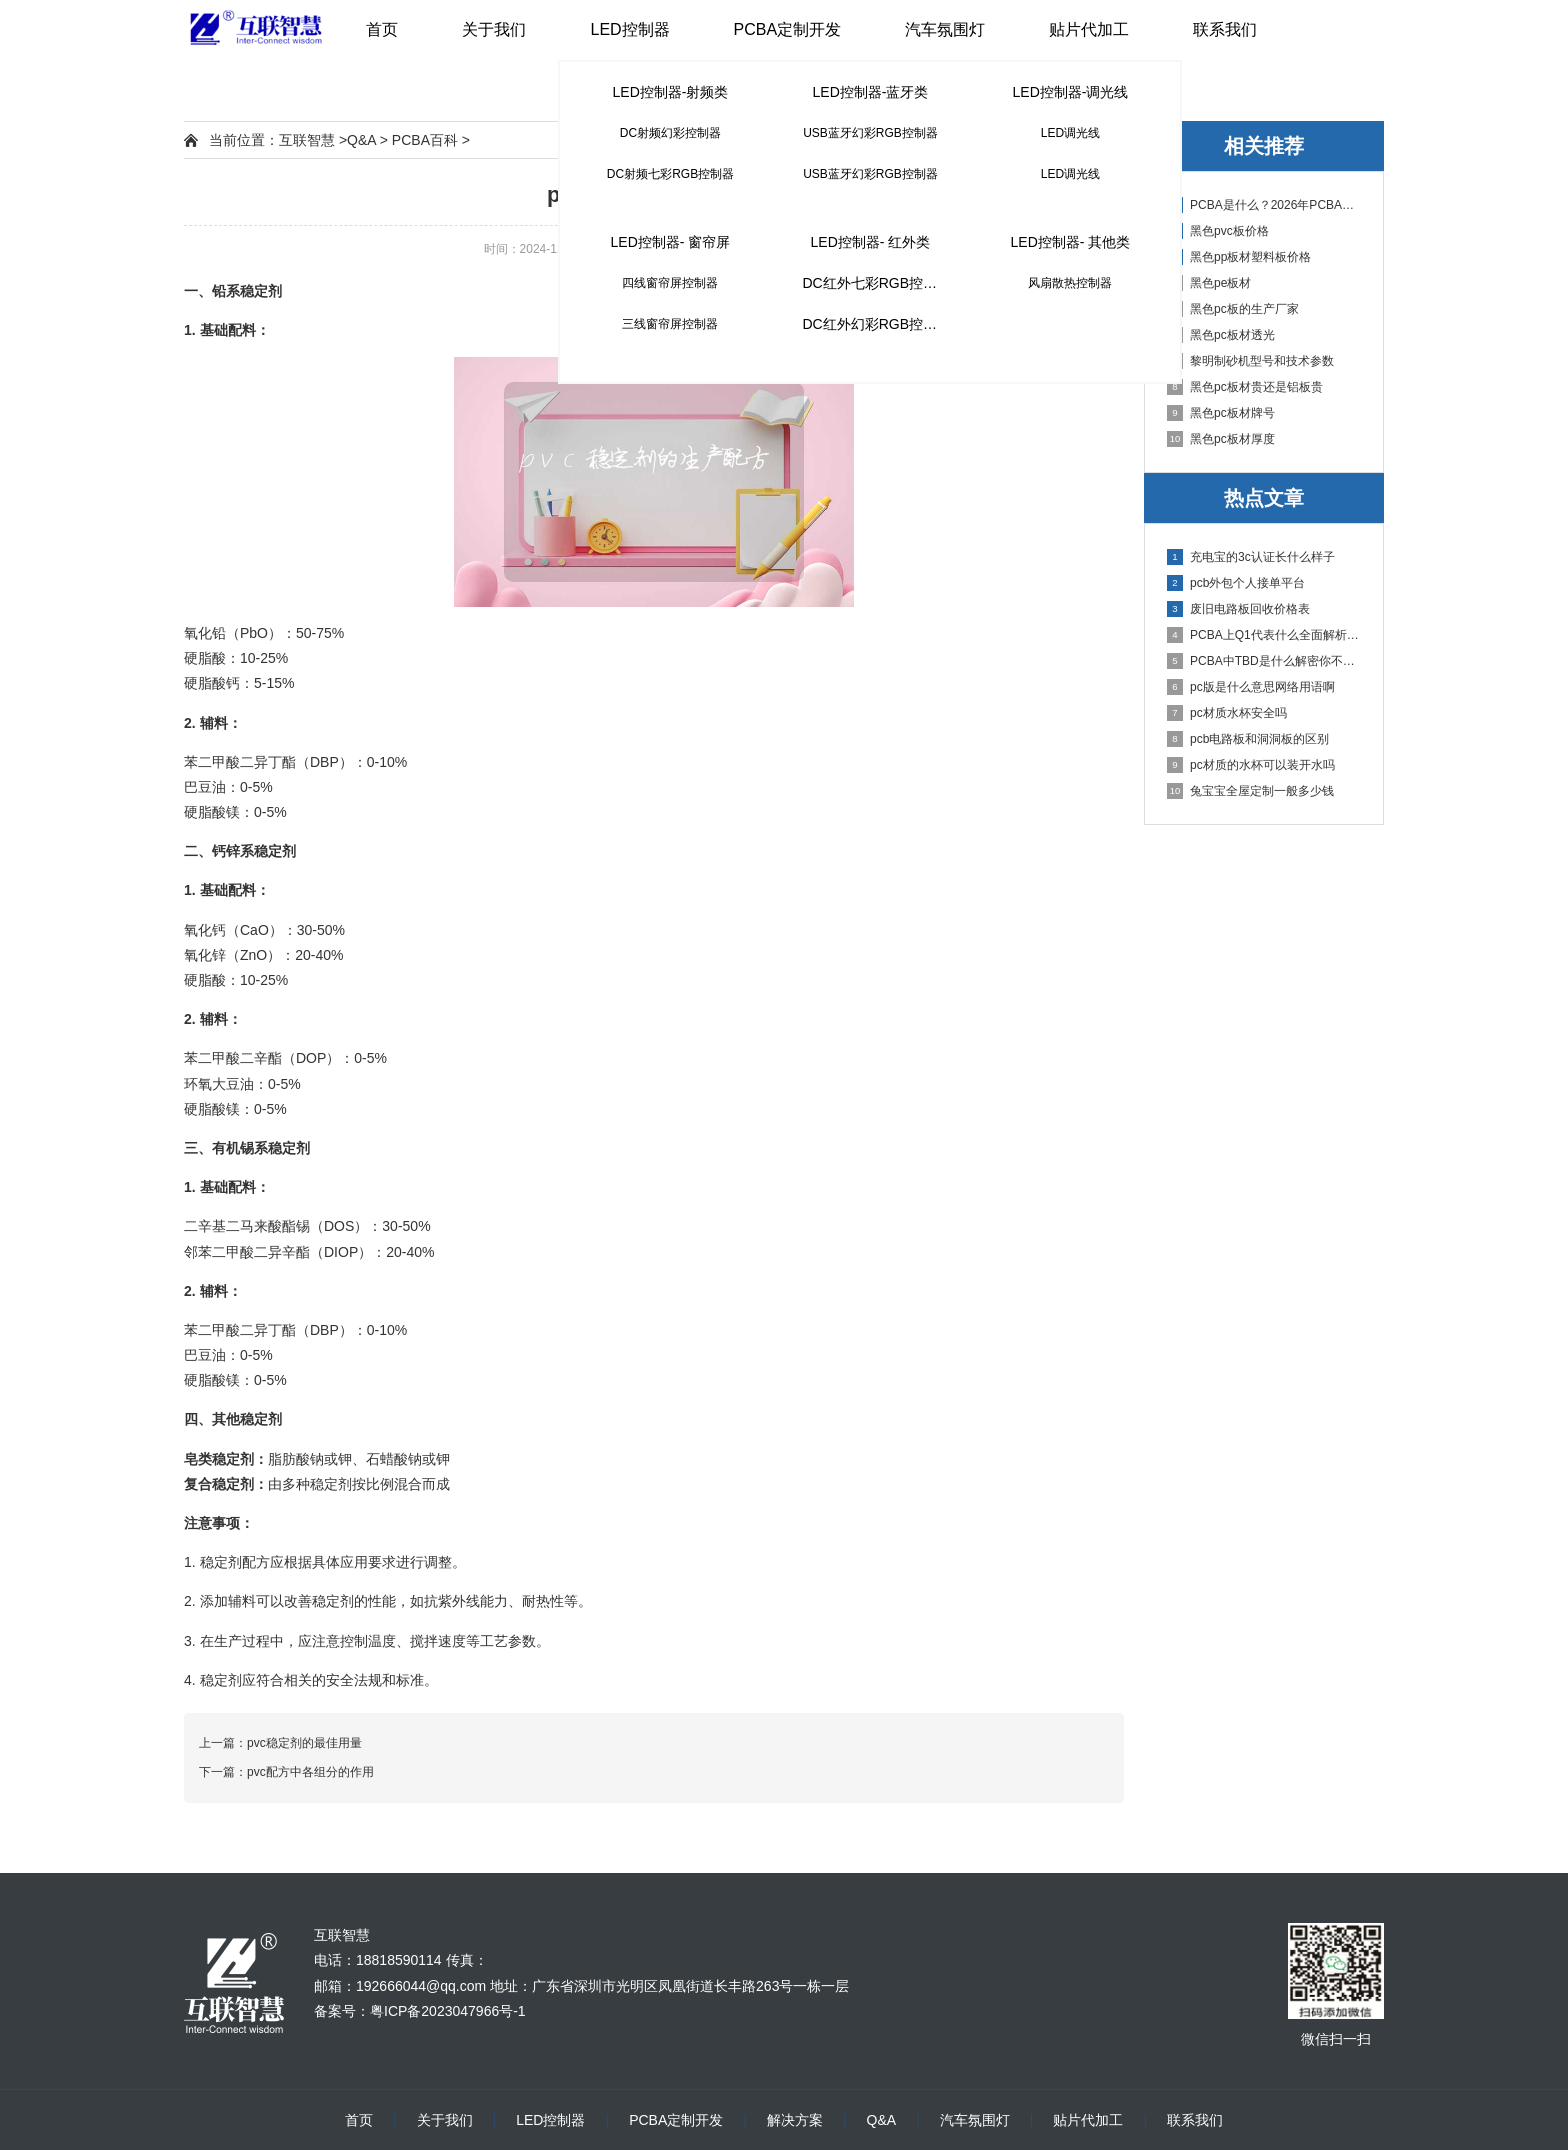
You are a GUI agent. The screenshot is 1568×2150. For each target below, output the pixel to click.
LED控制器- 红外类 (871, 242)
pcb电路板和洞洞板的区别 (1248, 739)
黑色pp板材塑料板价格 (1239, 257)
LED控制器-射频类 (671, 92)
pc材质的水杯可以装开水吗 (1251, 765)
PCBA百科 (425, 140)
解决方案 (795, 2120)
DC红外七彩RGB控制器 (876, 283)
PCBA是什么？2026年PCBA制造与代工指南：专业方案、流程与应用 (1265, 205)
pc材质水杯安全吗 (1227, 713)
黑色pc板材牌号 (1221, 413)
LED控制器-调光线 (1071, 92)
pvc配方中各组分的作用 (310, 1772)
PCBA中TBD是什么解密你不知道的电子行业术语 (1265, 661)
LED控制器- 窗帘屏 (671, 242)
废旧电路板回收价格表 (1238, 609)
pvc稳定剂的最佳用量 (304, 1743)
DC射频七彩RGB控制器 (670, 174)
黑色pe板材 (1209, 283)
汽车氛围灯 (945, 29)
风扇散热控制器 (1070, 283)
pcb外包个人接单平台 (1236, 583)
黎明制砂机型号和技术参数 (1250, 361)
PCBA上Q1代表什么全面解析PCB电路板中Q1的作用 (1265, 635)
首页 (382, 29)
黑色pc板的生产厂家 (1233, 309)
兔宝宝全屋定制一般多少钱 (1250, 791)
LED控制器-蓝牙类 (871, 92)
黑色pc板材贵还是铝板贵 (1245, 387)
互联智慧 (307, 140)
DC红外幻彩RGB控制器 (876, 324)
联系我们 (1225, 29)
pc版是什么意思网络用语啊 (1251, 687)
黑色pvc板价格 (1218, 231)
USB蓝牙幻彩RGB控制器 (870, 133)
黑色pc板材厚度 (1221, 439)
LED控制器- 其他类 (1071, 242)
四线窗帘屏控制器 (670, 283)
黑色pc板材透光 (1221, 335)
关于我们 (494, 29)
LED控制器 (629, 29)
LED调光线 (1070, 133)
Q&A (361, 140)
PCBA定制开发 (788, 29)
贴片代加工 (1089, 29)
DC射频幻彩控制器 (670, 133)
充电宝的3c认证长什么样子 (1251, 557)
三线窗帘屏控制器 (670, 324)
